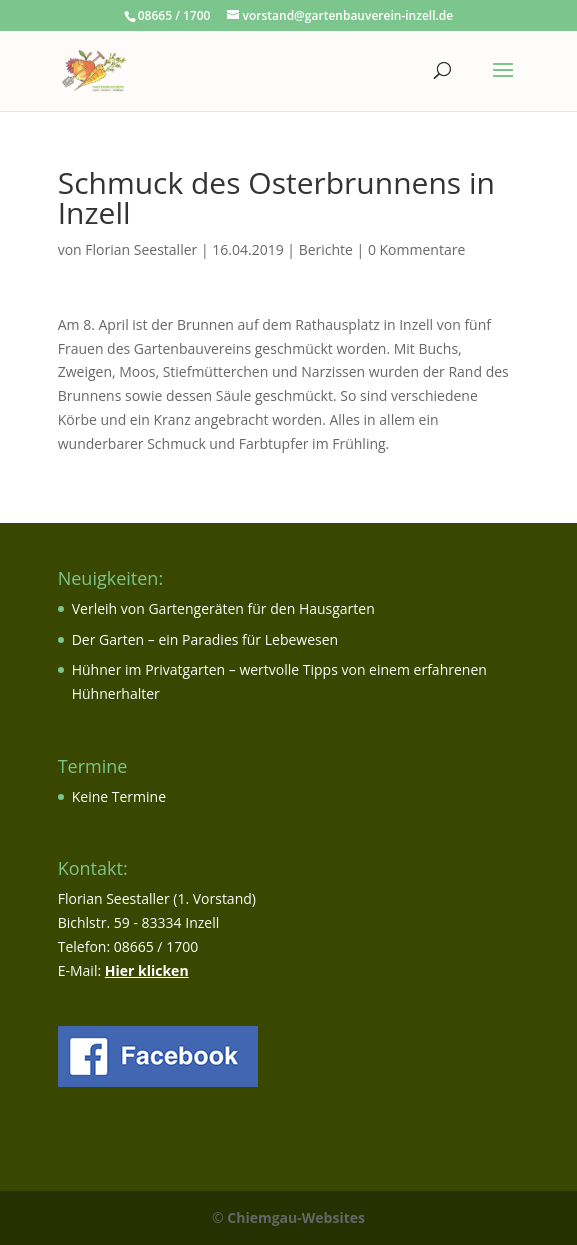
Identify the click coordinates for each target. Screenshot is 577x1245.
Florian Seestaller (141, 249)
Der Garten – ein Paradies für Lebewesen (205, 639)
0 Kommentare (416, 249)
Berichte (326, 249)
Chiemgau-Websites (296, 1217)
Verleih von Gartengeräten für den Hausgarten (223, 608)
